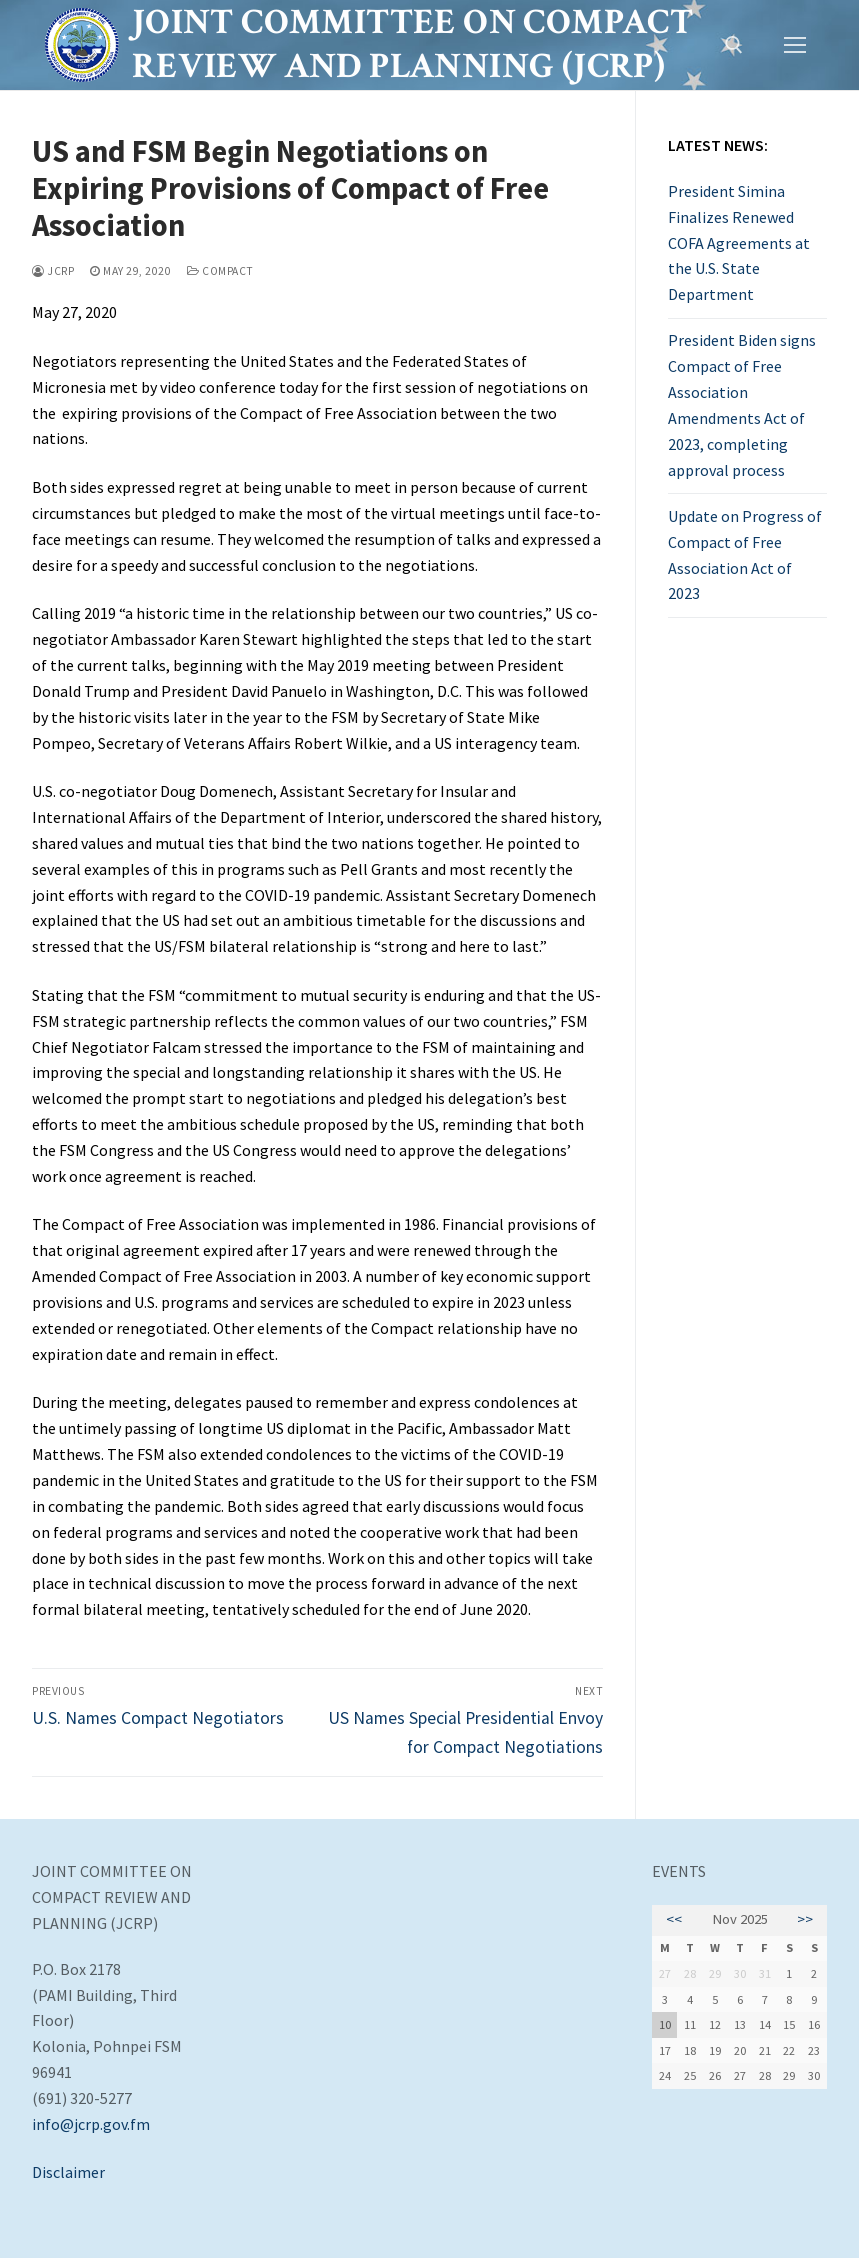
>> (805, 1919)
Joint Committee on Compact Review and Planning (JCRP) (412, 45)
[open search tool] (734, 45)
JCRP (53, 271)
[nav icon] (795, 45)
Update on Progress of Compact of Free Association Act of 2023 (745, 555)
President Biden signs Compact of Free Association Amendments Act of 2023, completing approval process (742, 404)
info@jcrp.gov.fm (91, 2124)
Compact (220, 271)
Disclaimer (68, 2172)
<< (674, 1919)
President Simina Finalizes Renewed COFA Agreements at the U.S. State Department (739, 243)
